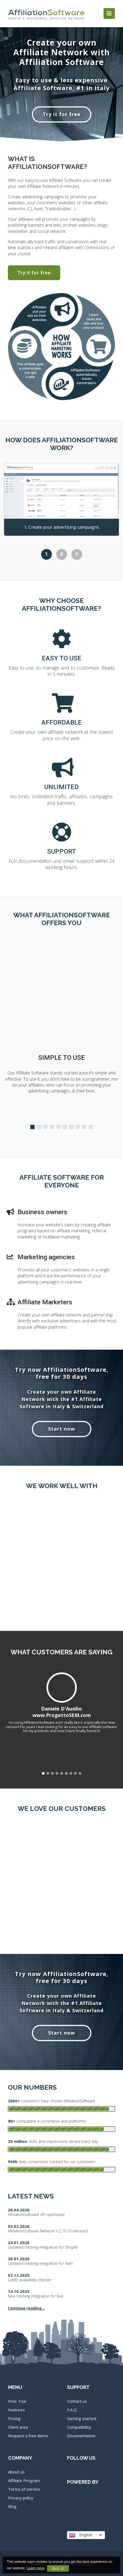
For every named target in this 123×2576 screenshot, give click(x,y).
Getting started (81, 2418)
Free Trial (17, 2401)
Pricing (14, 2418)
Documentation (81, 2435)
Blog (12, 2506)
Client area (18, 2427)
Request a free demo (28, 2435)
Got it (58, 2568)
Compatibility (79, 2427)
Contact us (77, 2401)
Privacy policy (20, 2497)
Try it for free (62, 114)
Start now (61, 1429)
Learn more (36, 2568)
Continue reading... (26, 2308)
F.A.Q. (72, 2409)
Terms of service (24, 2489)
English (85, 2535)
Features (16, 2409)
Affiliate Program (24, 2480)
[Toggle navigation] (109, 13)
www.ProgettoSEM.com (61, 1715)
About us (16, 2472)
